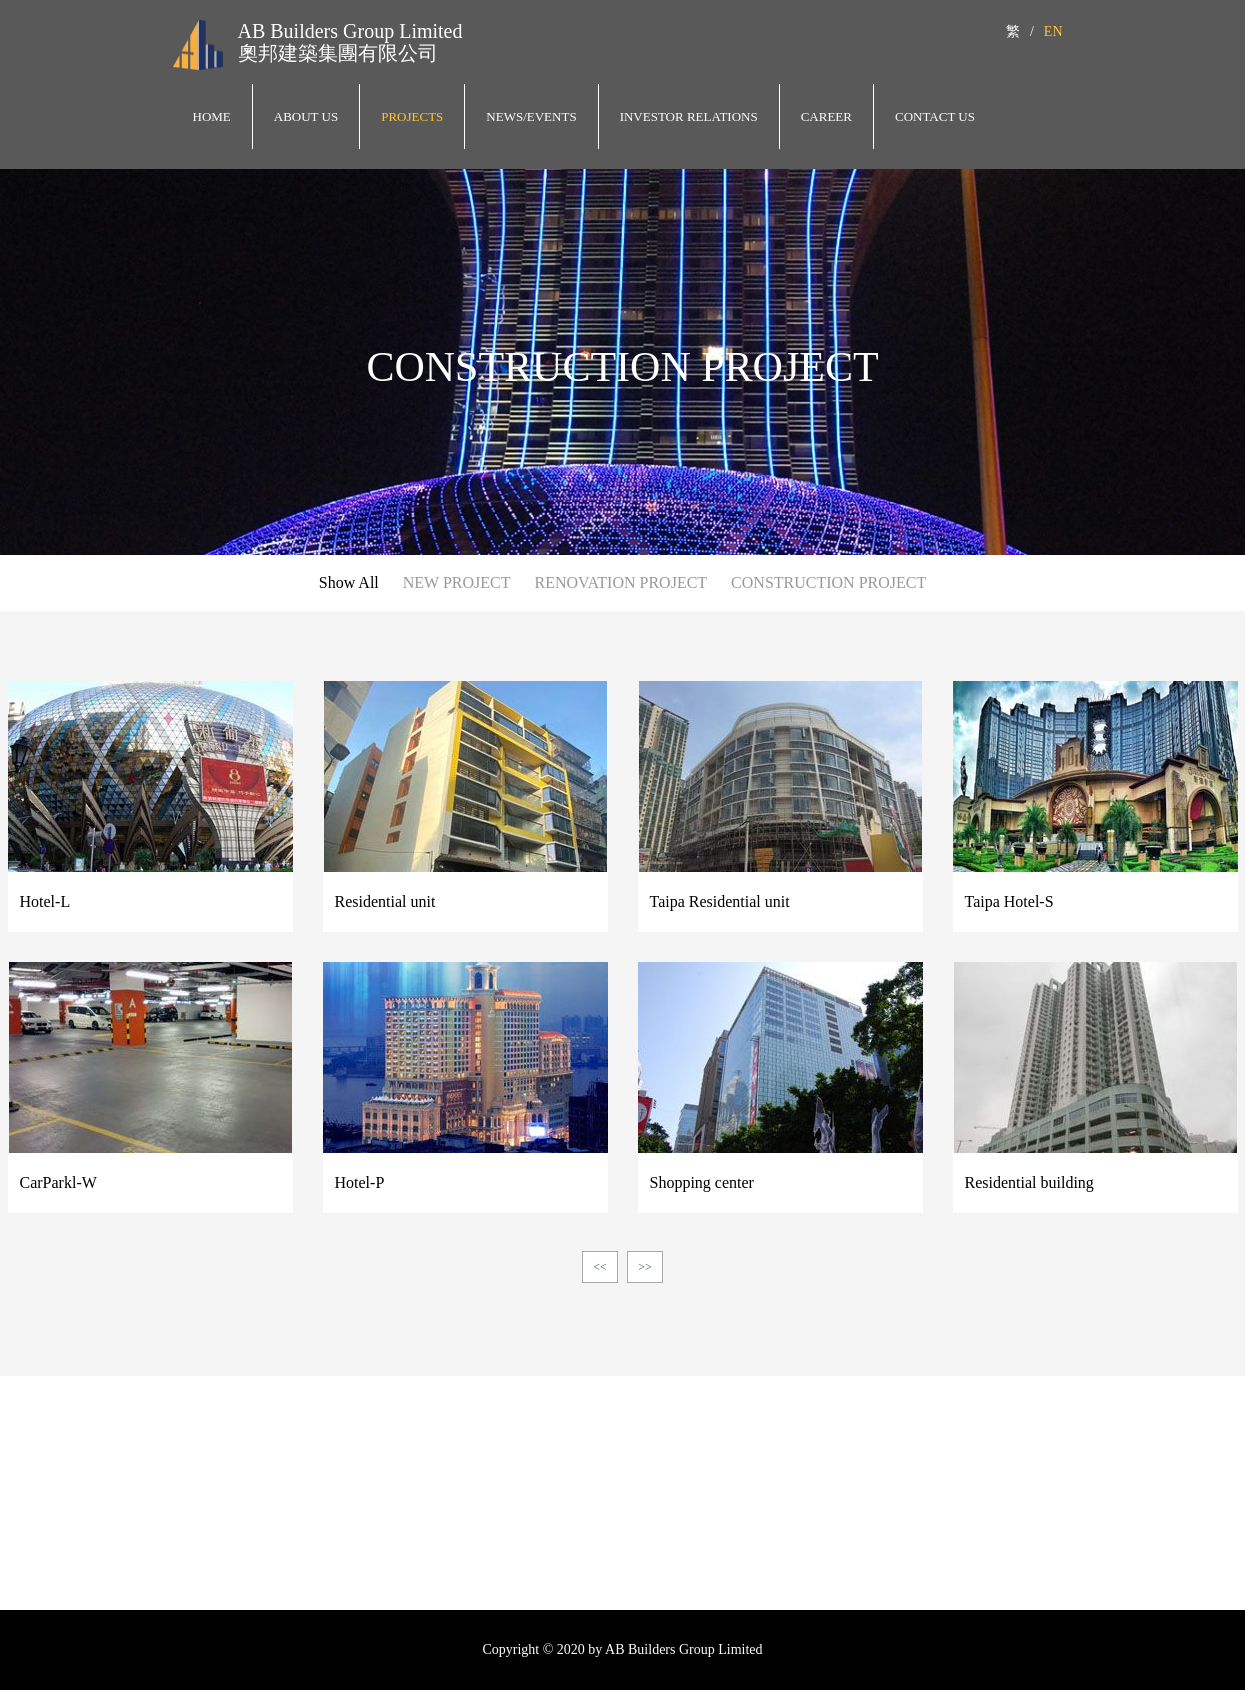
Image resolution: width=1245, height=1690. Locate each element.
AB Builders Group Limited (350, 31)
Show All (349, 582)
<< (600, 1267)
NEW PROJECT (457, 582)
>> (645, 1267)
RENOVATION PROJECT (620, 582)
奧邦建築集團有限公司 (338, 53)
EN (1053, 31)
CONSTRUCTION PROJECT (828, 582)
